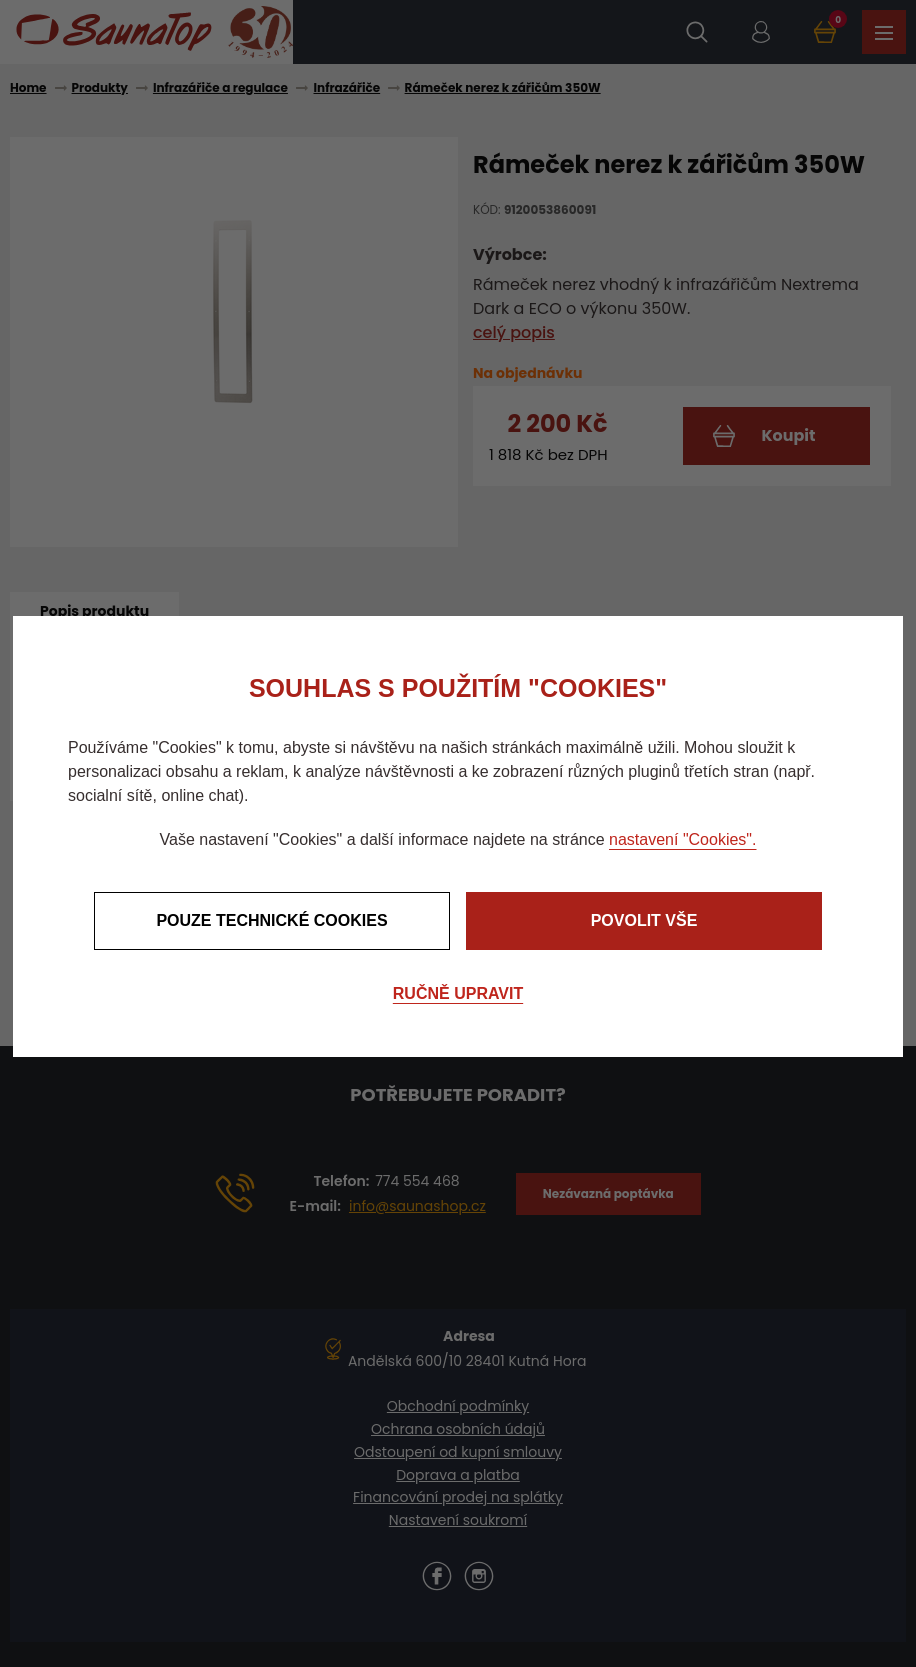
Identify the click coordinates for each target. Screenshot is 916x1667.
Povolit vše (644, 920)
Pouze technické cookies (271, 920)
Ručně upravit (458, 993)
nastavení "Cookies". (682, 839)
